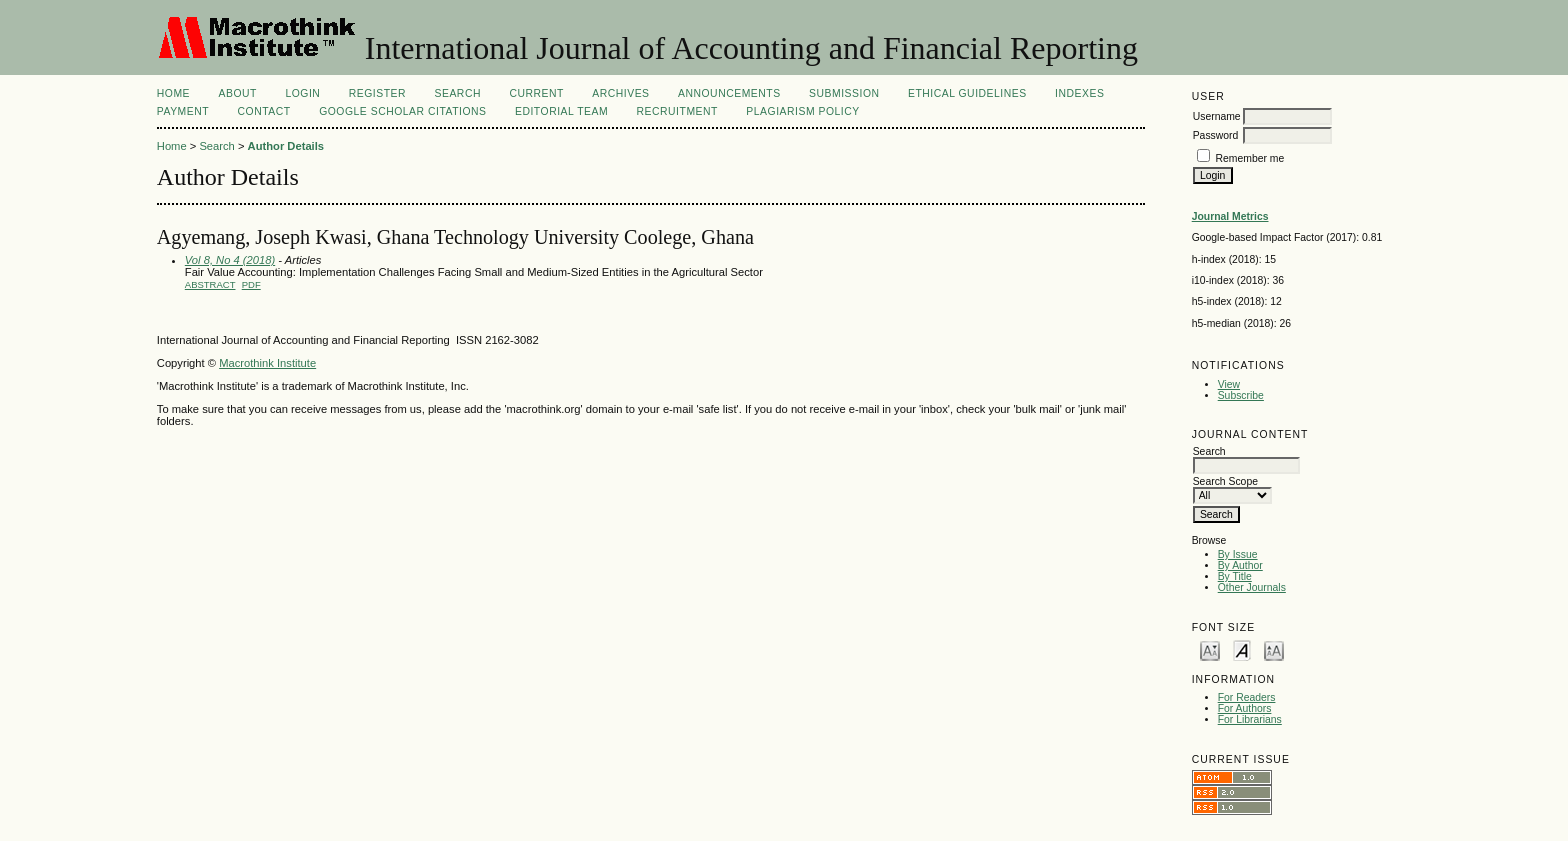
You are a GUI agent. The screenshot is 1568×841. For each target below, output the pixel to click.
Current (536, 93)
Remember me (1250, 158)
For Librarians (1250, 719)
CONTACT (264, 111)
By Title (1235, 576)
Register (377, 93)
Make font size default (1242, 649)
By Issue (1238, 554)
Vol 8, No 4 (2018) (230, 260)
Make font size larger (1274, 649)
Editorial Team (561, 111)
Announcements (729, 93)
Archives (620, 93)
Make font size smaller (1210, 649)
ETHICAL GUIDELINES (967, 93)
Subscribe (1241, 395)
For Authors (1245, 708)
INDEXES (1079, 93)
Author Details (286, 146)
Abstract (210, 284)
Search (458, 93)
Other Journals (1252, 587)
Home (173, 93)
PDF (251, 284)
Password (1216, 135)
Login (302, 93)
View (1229, 384)
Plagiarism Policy (802, 111)
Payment (183, 111)
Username (1217, 116)
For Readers (1247, 697)
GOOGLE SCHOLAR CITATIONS (402, 111)
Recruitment (677, 111)
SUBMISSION (844, 93)
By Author (1240, 565)
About (238, 93)
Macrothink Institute (267, 363)
